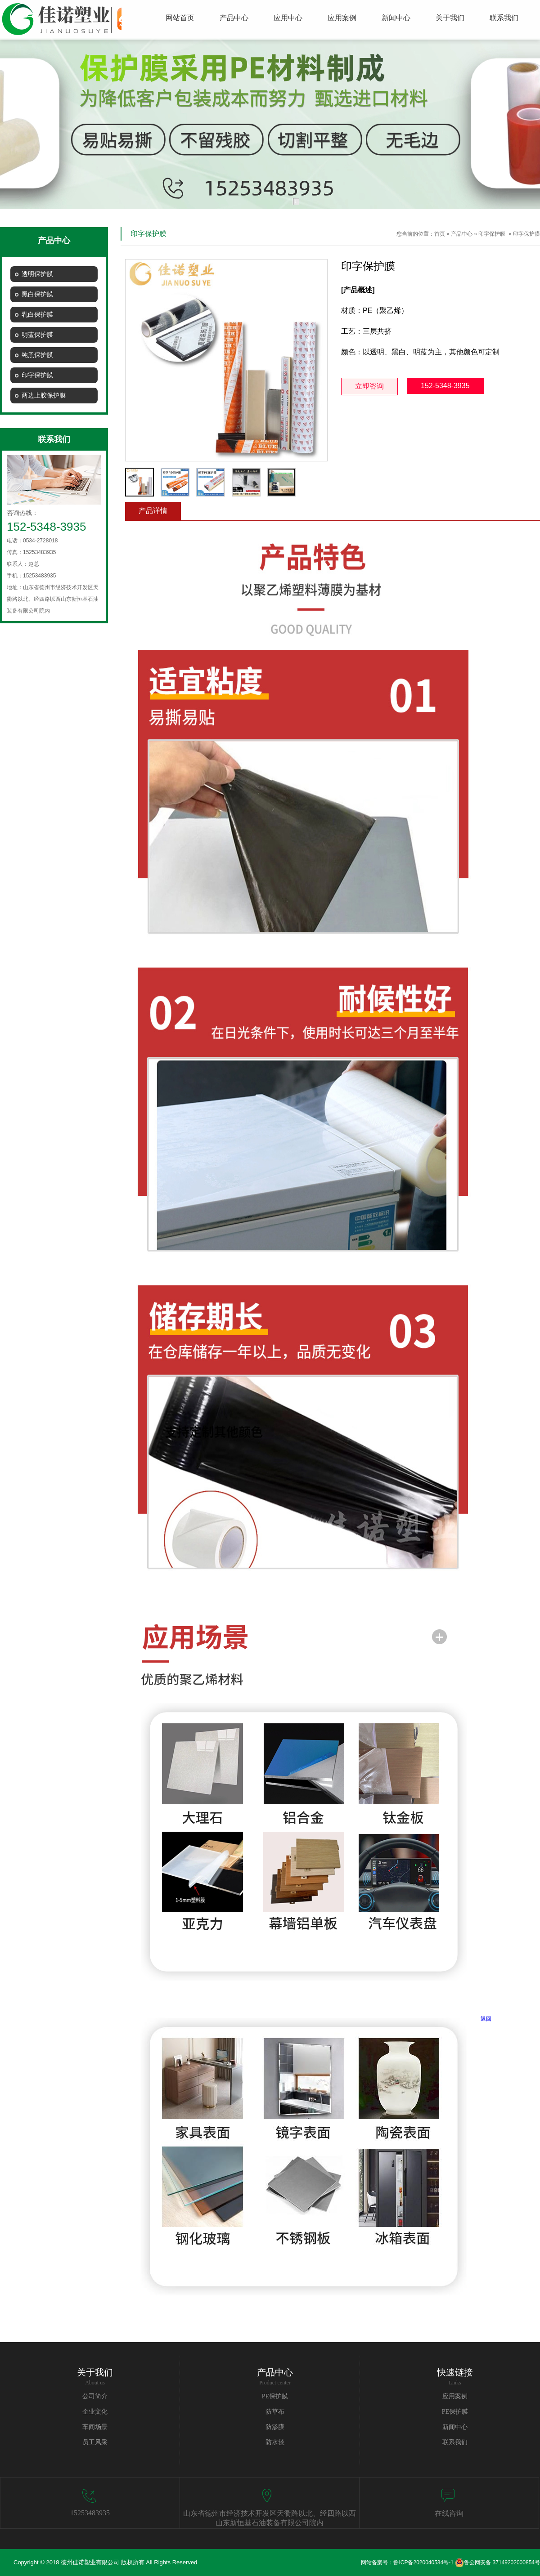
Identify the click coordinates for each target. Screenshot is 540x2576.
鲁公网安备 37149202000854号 (497, 2562)
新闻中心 (455, 2427)
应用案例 (455, 2396)
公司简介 (95, 2396)
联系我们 (455, 2442)
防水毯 (275, 2442)
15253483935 (90, 2513)
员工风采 (95, 2442)
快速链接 (455, 2372)
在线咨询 (449, 2513)
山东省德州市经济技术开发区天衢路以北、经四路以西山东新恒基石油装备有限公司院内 (269, 2518)
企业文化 (95, 2411)
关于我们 (95, 2372)
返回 (486, 2019)
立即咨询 (369, 386)
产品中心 (461, 234)
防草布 (275, 2411)
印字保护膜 (491, 234)
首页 (439, 234)
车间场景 (95, 2427)
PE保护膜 (275, 2396)
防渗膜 (275, 2427)
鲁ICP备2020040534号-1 (423, 2562)
